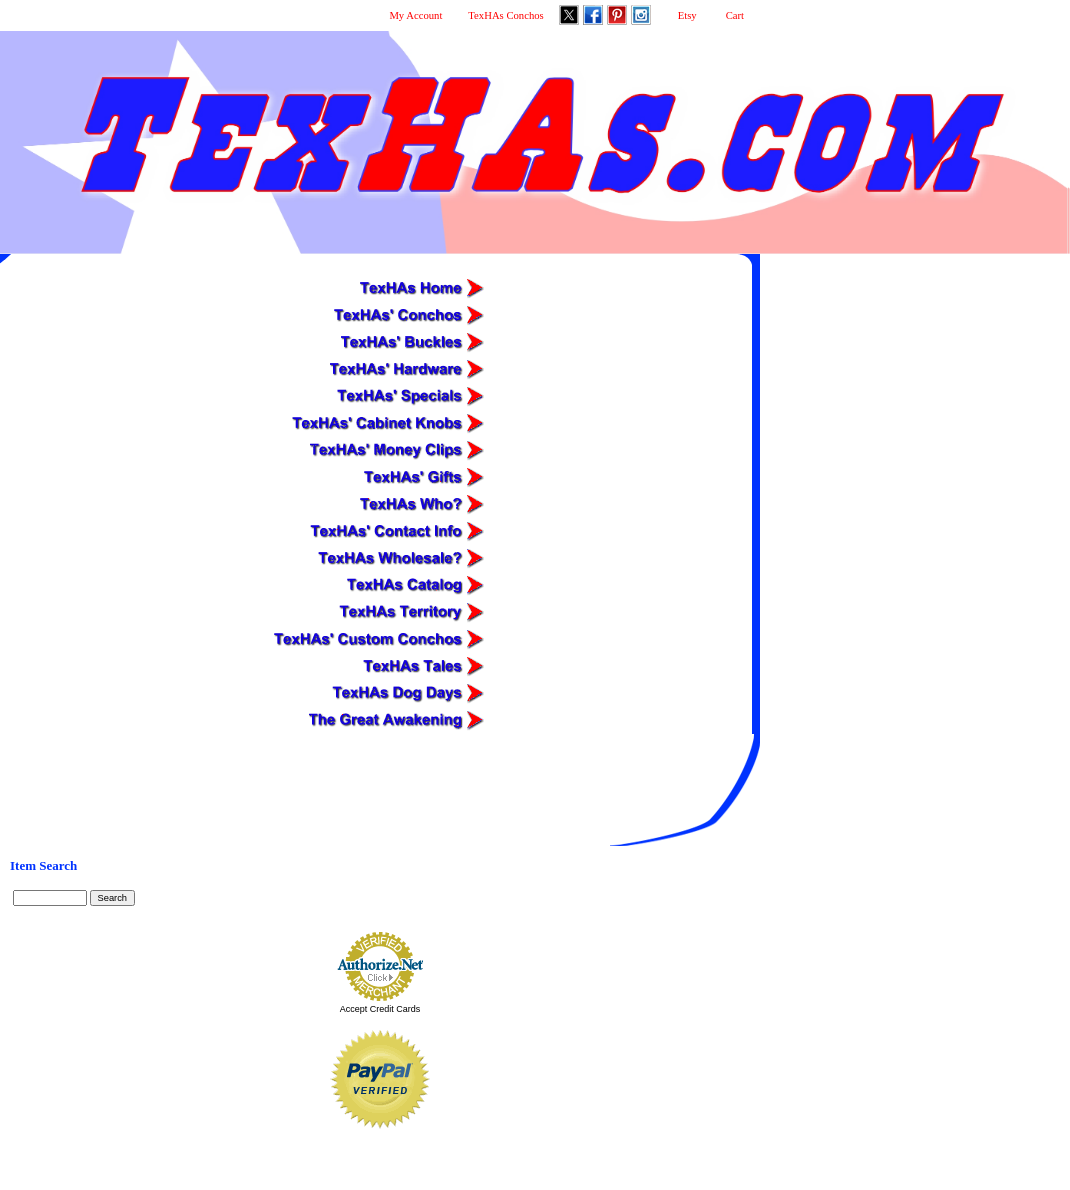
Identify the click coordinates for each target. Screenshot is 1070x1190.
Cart (735, 15)
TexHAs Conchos (505, 15)
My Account (415, 15)
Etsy (687, 15)
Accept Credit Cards (380, 1009)
